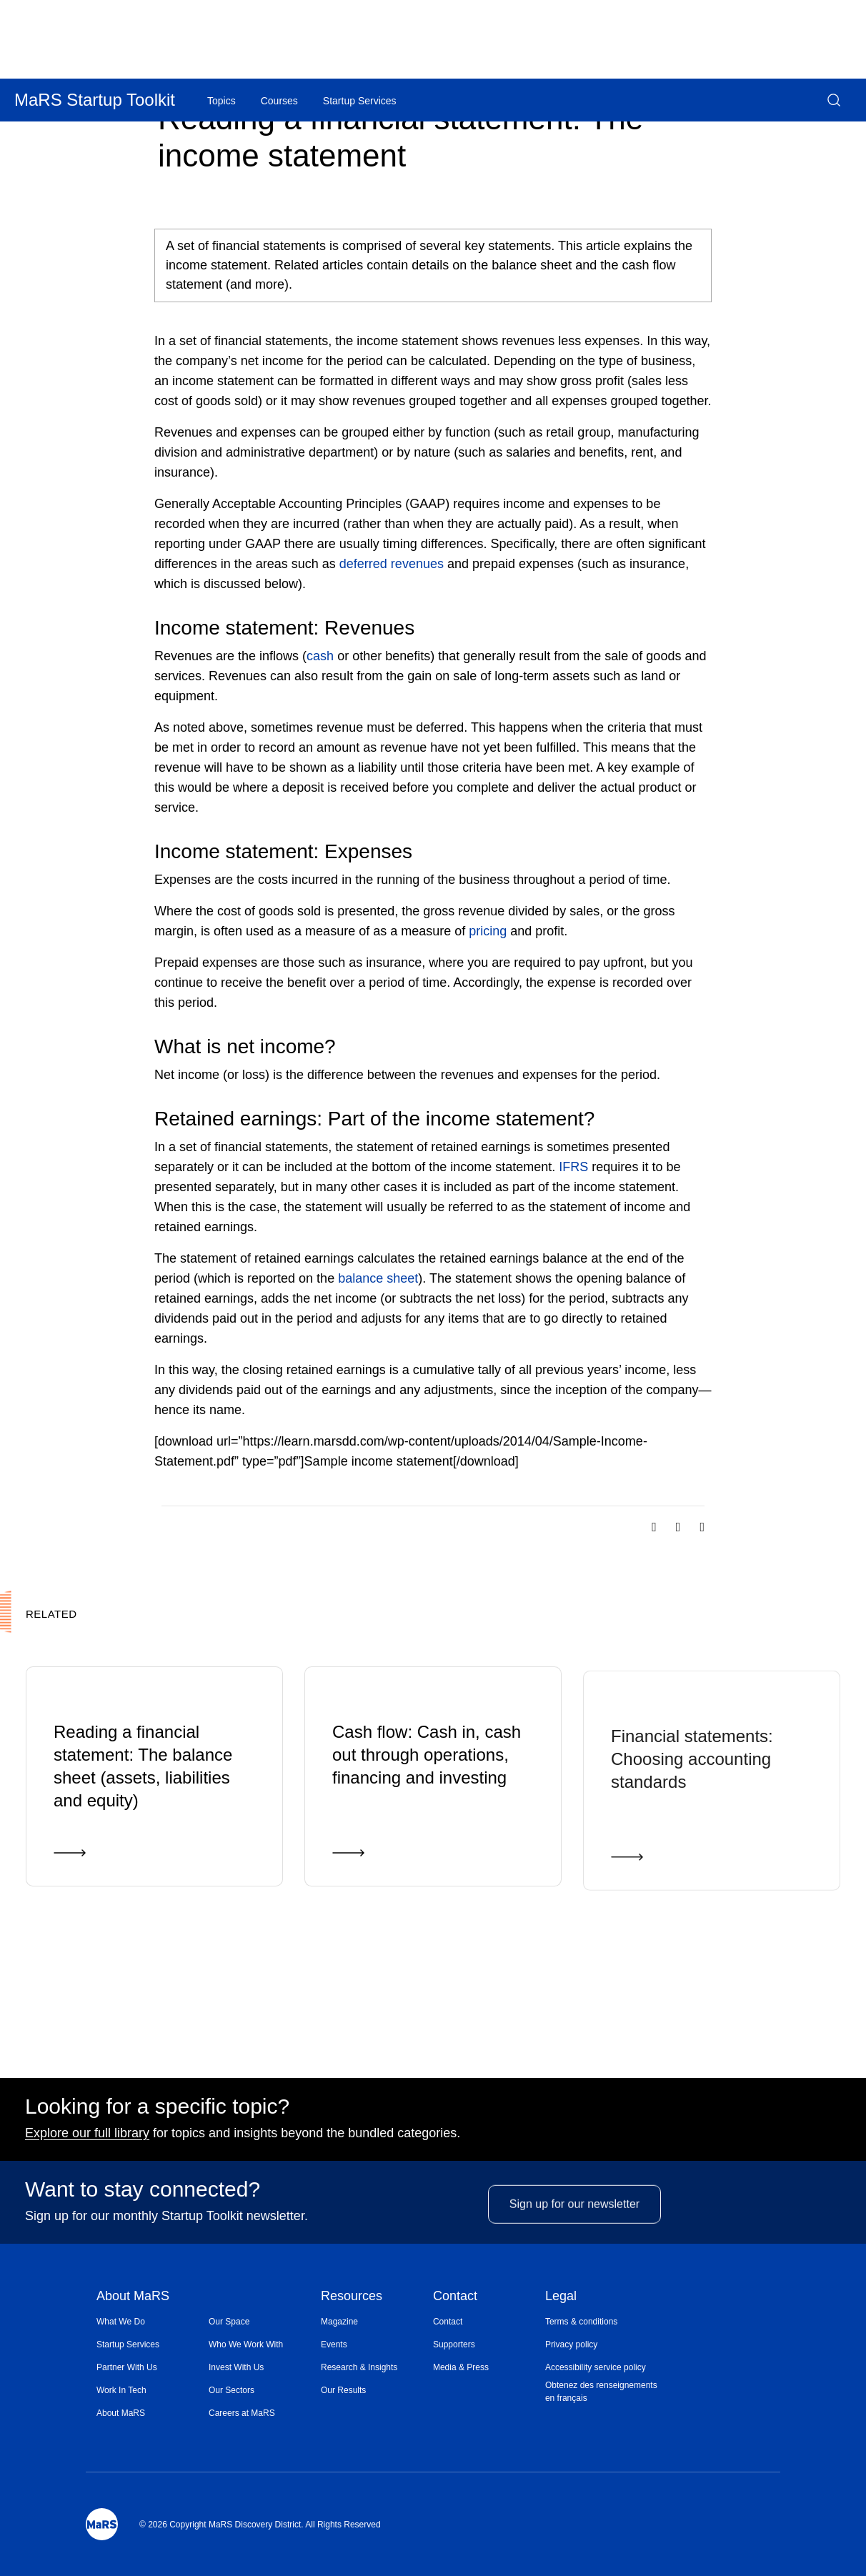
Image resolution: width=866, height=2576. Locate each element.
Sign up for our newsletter (574, 2230)
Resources (351, 2297)
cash (320, 656)
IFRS (573, 1167)
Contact (455, 2297)
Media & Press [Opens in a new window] (461, 2367)
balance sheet (378, 1278)
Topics (221, 100)
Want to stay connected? (142, 2193)
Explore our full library (87, 2137)
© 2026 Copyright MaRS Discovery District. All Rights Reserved (260, 2525)
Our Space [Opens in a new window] (229, 2322)
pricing (488, 931)
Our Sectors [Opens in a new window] (231, 2390)
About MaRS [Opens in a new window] (120, 2413)
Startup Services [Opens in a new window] (127, 2344)
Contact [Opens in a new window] (447, 2322)
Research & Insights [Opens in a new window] (359, 2367)
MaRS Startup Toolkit (94, 99)
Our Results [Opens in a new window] (343, 2390)
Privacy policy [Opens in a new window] (571, 2344)
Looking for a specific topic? (157, 2111)
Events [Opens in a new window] (334, 2344)
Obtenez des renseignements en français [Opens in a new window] (601, 2391)
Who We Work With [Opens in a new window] (246, 2344)
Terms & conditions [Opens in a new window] (581, 2322)
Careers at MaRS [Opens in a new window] (242, 2413)
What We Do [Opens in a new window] (120, 2322)
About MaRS (132, 2297)
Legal (561, 2297)
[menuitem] (152, 2321)
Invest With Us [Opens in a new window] (236, 2367)
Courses (279, 100)
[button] (833, 100)
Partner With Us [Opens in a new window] (126, 2367)
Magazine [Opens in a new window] (339, 2322)
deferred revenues (391, 564)
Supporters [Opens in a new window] (454, 2344)
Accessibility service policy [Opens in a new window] (595, 2367)
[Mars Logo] (102, 2524)
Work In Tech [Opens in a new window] (121, 2390)
